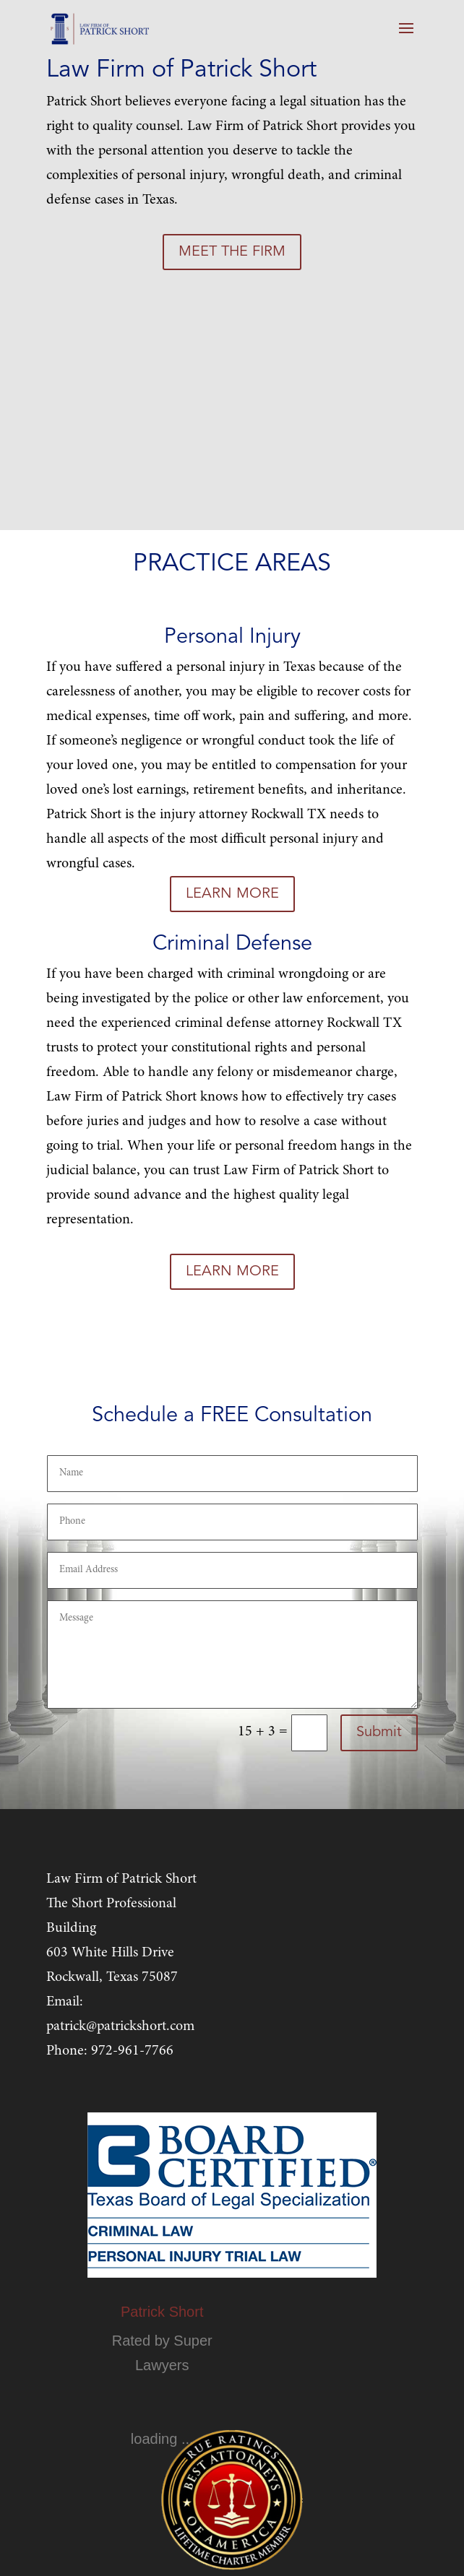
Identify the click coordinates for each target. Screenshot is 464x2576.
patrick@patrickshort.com (120, 2026)
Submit (379, 1732)
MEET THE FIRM (232, 252)
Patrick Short (162, 2312)
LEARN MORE (232, 894)
